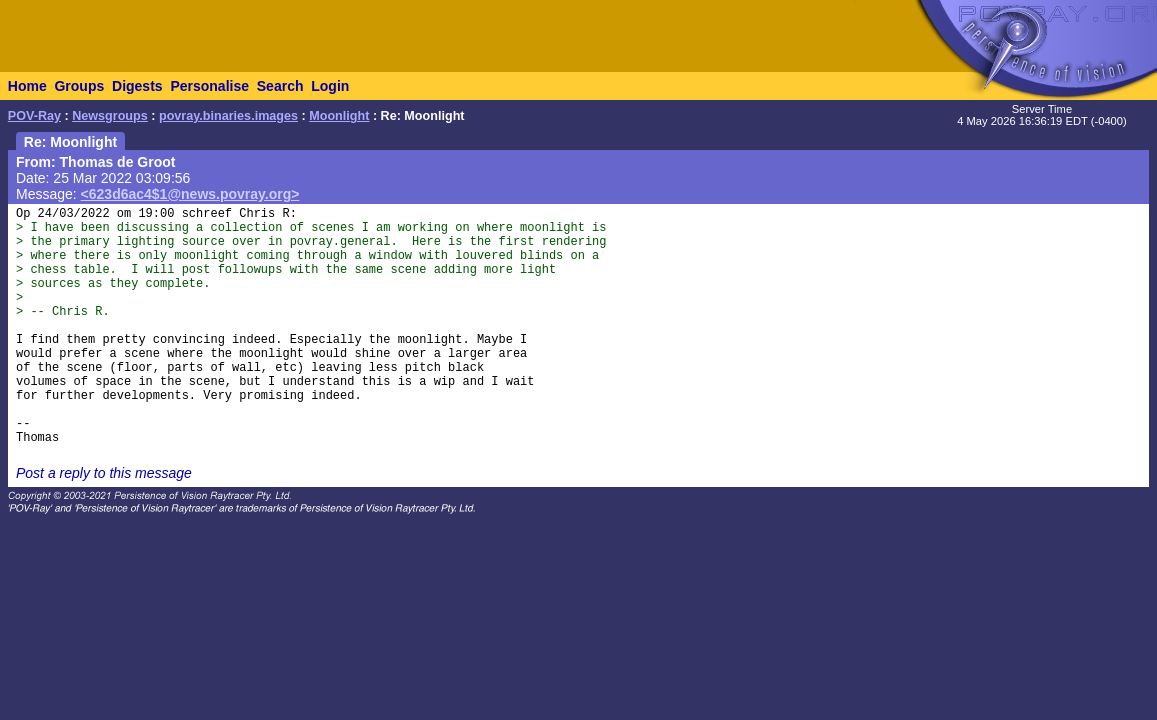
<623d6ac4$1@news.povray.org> (190, 194)
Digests (137, 86)
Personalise (209, 86)
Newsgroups (110, 116)
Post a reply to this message (104, 473)
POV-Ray (34, 116)
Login (330, 86)
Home (27, 86)
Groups (79, 86)
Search (280, 86)
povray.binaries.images (228, 116)
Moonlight (339, 116)
